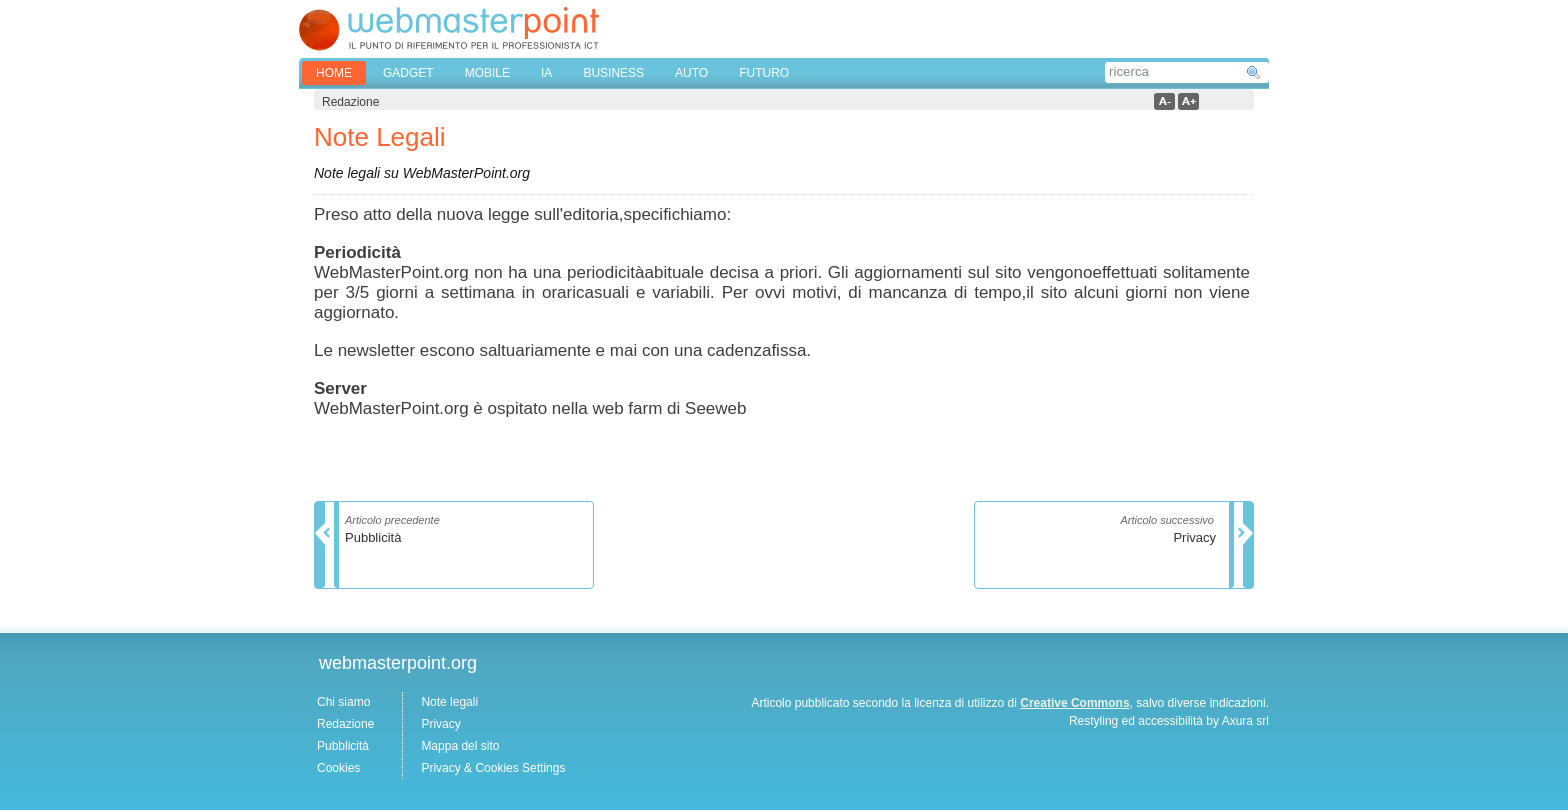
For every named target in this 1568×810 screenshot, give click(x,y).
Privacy (440, 724)
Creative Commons (1074, 703)
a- (1164, 101)
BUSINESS (613, 73)
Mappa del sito (460, 746)
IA (546, 73)
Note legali (449, 702)
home (334, 73)
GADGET (408, 73)
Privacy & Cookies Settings (493, 768)
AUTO (691, 73)
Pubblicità (343, 746)
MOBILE (487, 73)
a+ (1188, 101)
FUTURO (764, 73)
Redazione (345, 724)
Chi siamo (343, 702)
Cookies (338, 768)
